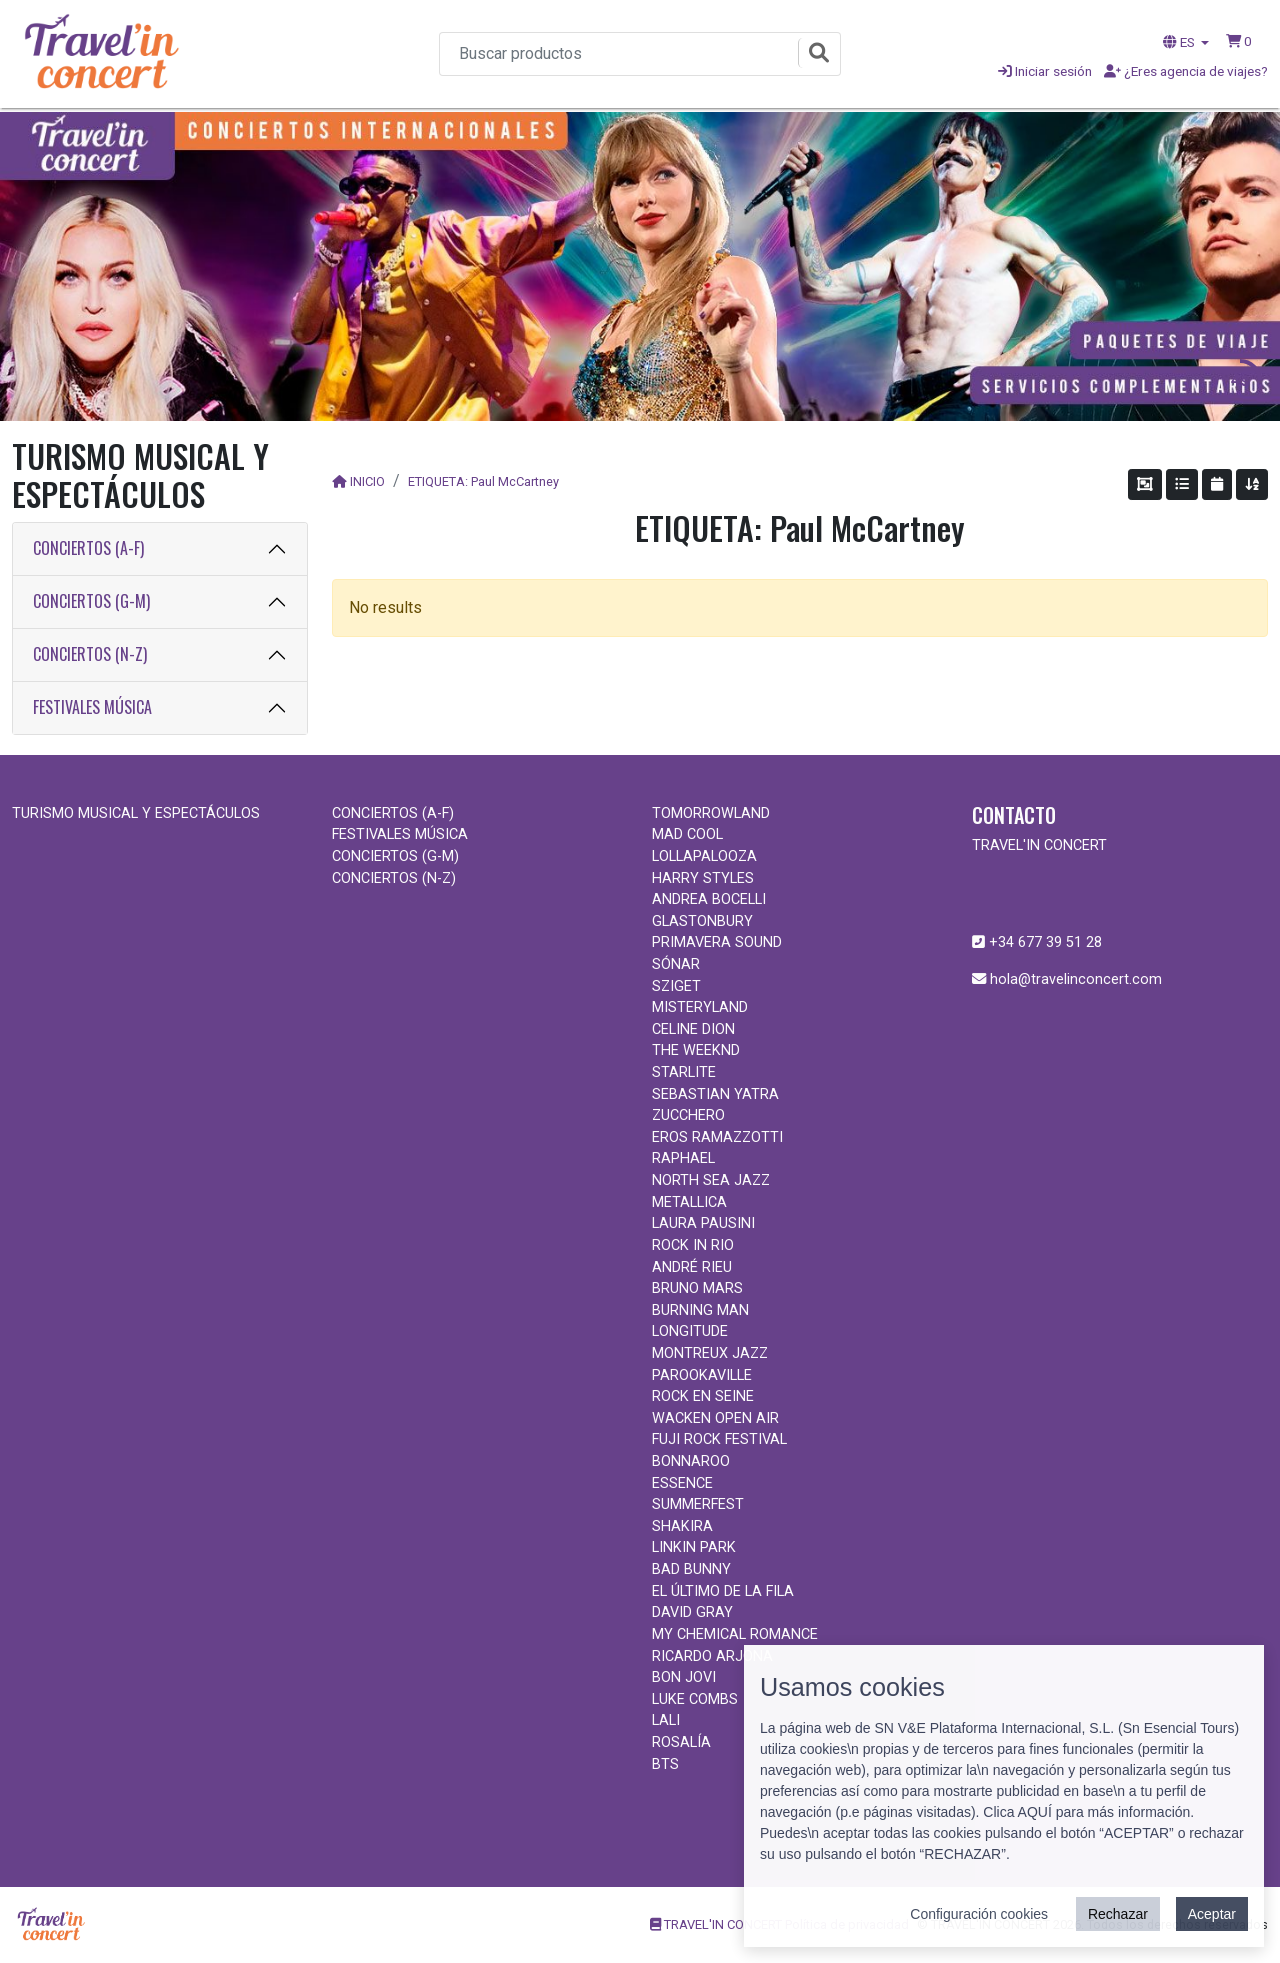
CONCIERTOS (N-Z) (90, 654)
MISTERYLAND (700, 1007)
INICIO (367, 481)
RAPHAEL (683, 1158)
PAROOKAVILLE (702, 1375)
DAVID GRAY (692, 1612)
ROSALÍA (681, 1742)
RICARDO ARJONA (712, 1656)
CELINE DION (693, 1029)
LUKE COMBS (695, 1699)
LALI (666, 1720)
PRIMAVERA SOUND (717, 942)
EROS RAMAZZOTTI (717, 1137)
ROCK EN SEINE (703, 1396)
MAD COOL (687, 834)
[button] (1239, 41)
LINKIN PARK (694, 1547)
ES (1180, 42)
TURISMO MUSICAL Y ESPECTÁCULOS (136, 813)
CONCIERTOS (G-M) (91, 601)
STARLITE (684, 1072)
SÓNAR (676, 964)
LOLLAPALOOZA (704, 856)
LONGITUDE (690, 1331)
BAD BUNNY (691, 1569)
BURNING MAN (700, 1310)
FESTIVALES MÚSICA (92, 707)
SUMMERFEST (698, 1504)
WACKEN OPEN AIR (715, 1418)
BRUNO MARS (697, 1288)
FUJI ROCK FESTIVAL (719, 1439)
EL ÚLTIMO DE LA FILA (723, 1591)
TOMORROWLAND (711, 813)
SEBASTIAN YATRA (715, 1094)
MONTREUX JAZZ (710, 1353)
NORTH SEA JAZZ (711, 1180)
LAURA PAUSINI (703, 1223)
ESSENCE (682, 1483)
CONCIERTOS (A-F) (88, 548)
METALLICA (689, 1202)
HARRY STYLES (703, 878)
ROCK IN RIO (693, 1245)
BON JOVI (684, 1677)
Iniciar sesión (1045, 71)
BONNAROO (691, 1461)
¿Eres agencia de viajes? (1186, 71)
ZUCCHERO (688, 1115)
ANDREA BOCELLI (709, 899)
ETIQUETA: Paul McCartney (483, 481)
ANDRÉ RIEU (692, 1267)
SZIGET (676, 986)
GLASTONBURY (702, 921)
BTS (665, 1764)
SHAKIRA (682, 1526)
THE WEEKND (696, 1050)
